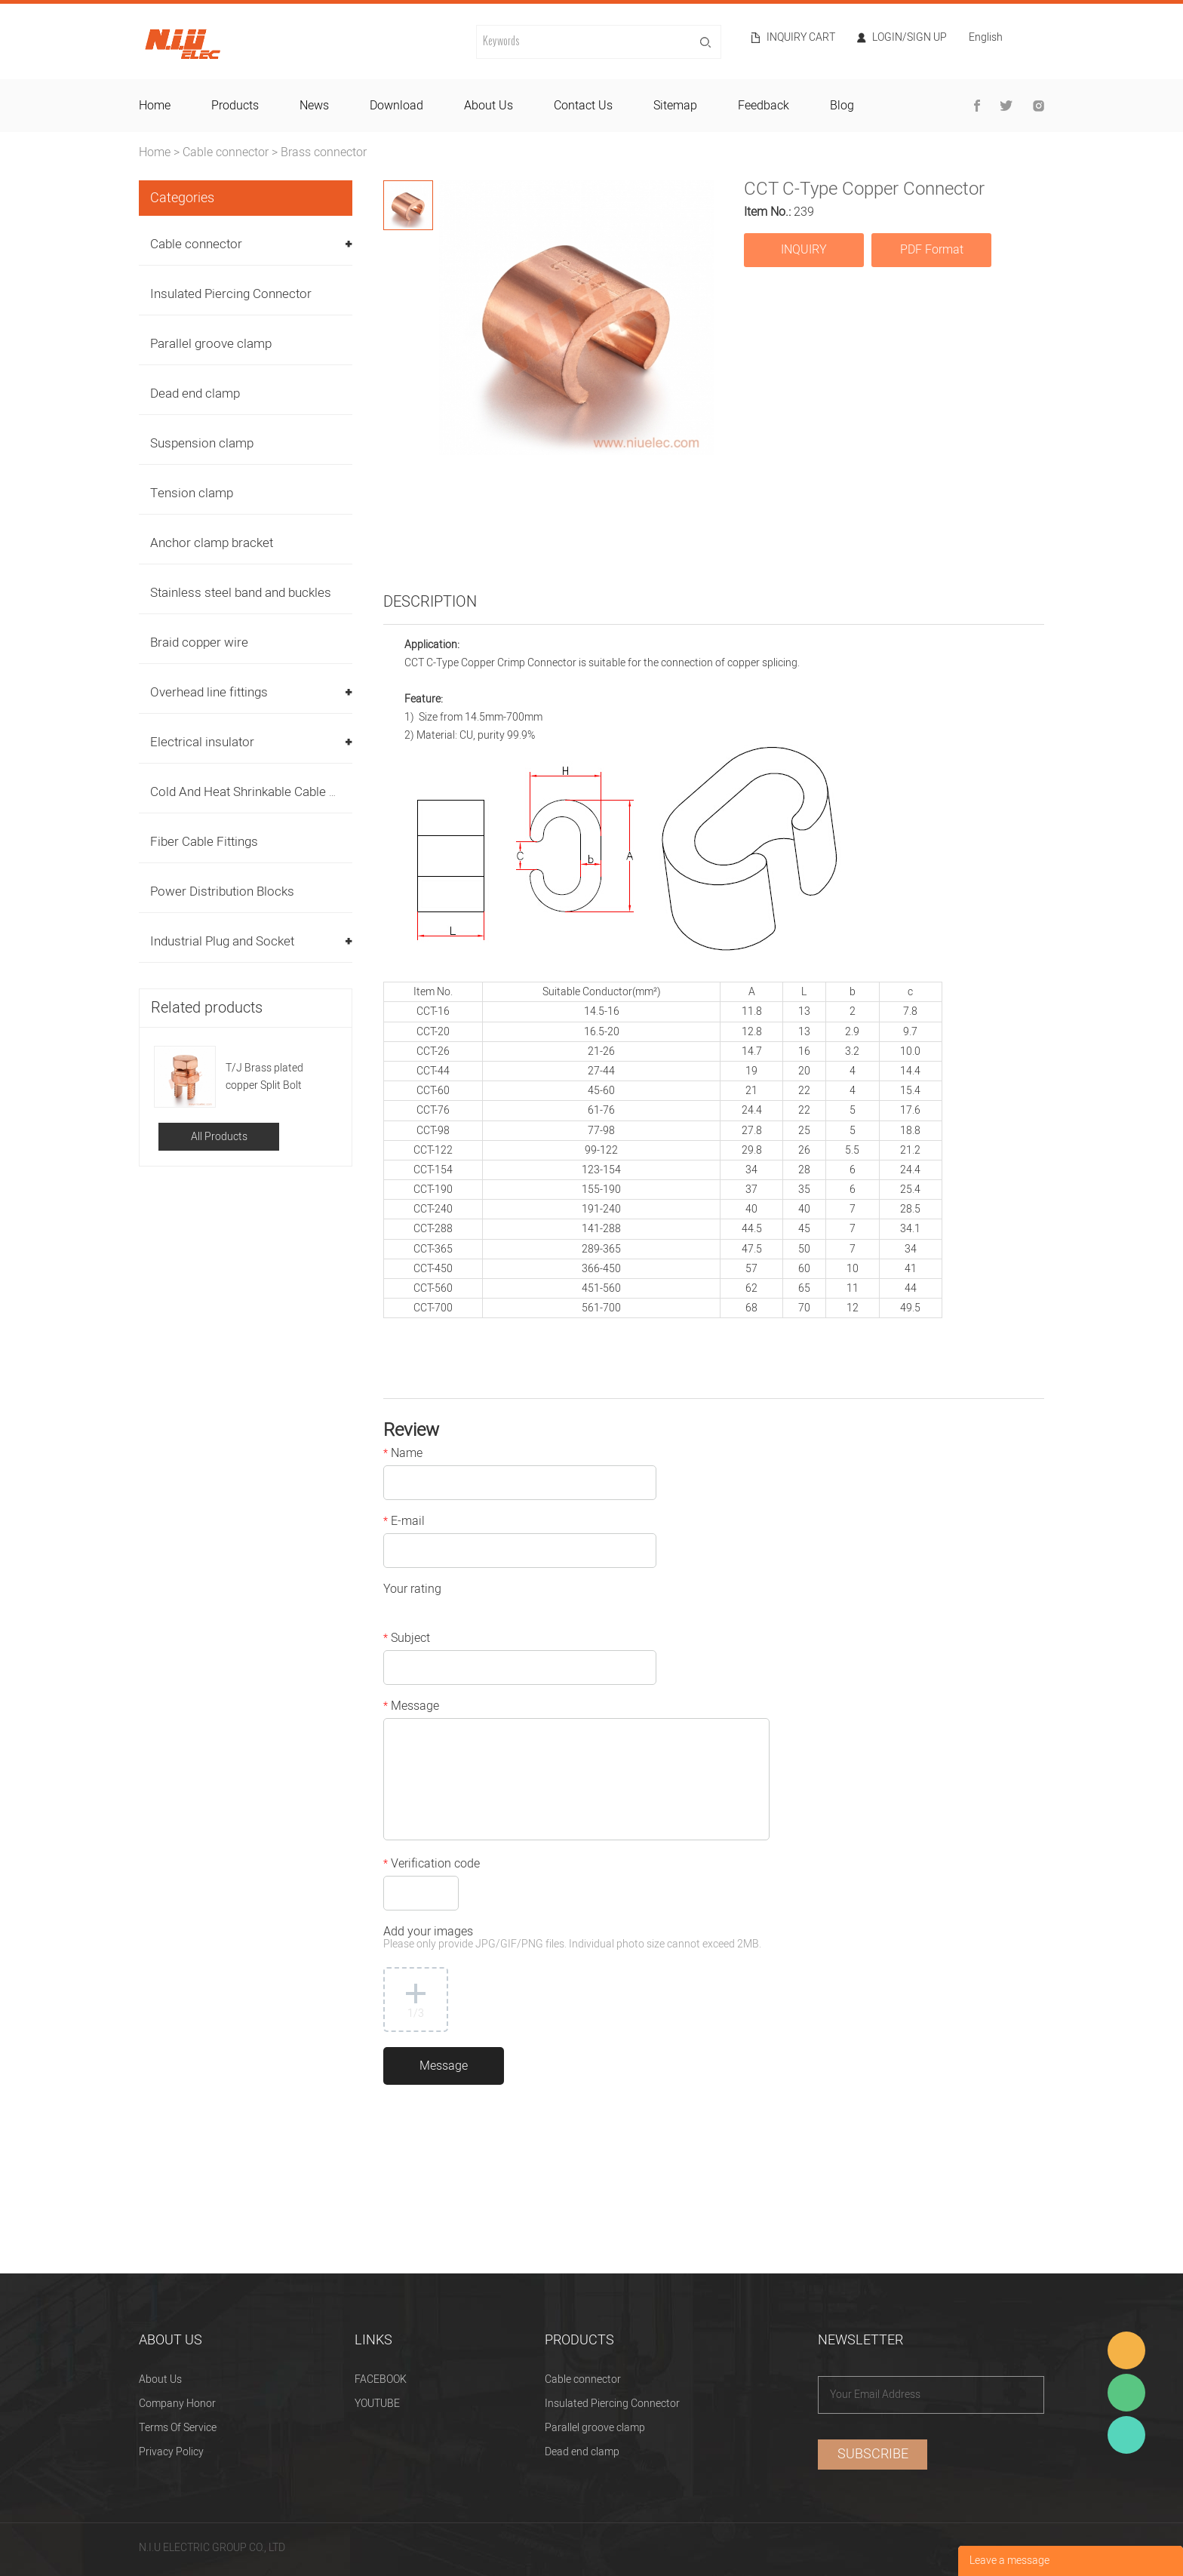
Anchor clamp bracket (211, 542)
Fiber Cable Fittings (204, 841)
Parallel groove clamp (211, 343)
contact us (583, 106)
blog (842, 106)
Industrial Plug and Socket (222, 941)
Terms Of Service (178, 2428)
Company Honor (177, 2404)
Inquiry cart (801, 37)
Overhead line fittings (209, 692)
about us (488, 106)
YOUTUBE (377, 2404)
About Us (160, 2379)
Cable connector (226, 152)
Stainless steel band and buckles (240, 592)
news (314, 106)
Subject (406, 1639)
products (235, 106)
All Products (219, 1137)
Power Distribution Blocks (222, 891)
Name (402, 1454)
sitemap (675, 106)
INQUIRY (804, 250)
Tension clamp (191, 493)
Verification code (431, 1865)
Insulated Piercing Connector (231, 293)
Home (155, 152)
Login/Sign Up (909, 37)
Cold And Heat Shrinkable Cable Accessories (275, 791)
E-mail (404, 1522)
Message (411, 1707)
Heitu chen (1126, 2435)
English (986, 38)
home (155, 106)
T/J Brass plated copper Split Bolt (264, 1076)
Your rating (412, 1590)
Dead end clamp (195, 393)
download (396, 106)
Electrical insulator (202, 742)
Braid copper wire (199, 642)
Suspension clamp (202, 443)
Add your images (572, 1939)
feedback (763, 106)
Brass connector (324, 152)
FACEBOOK (381, 2379)
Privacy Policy (171, 2452)
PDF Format (931, 250)
